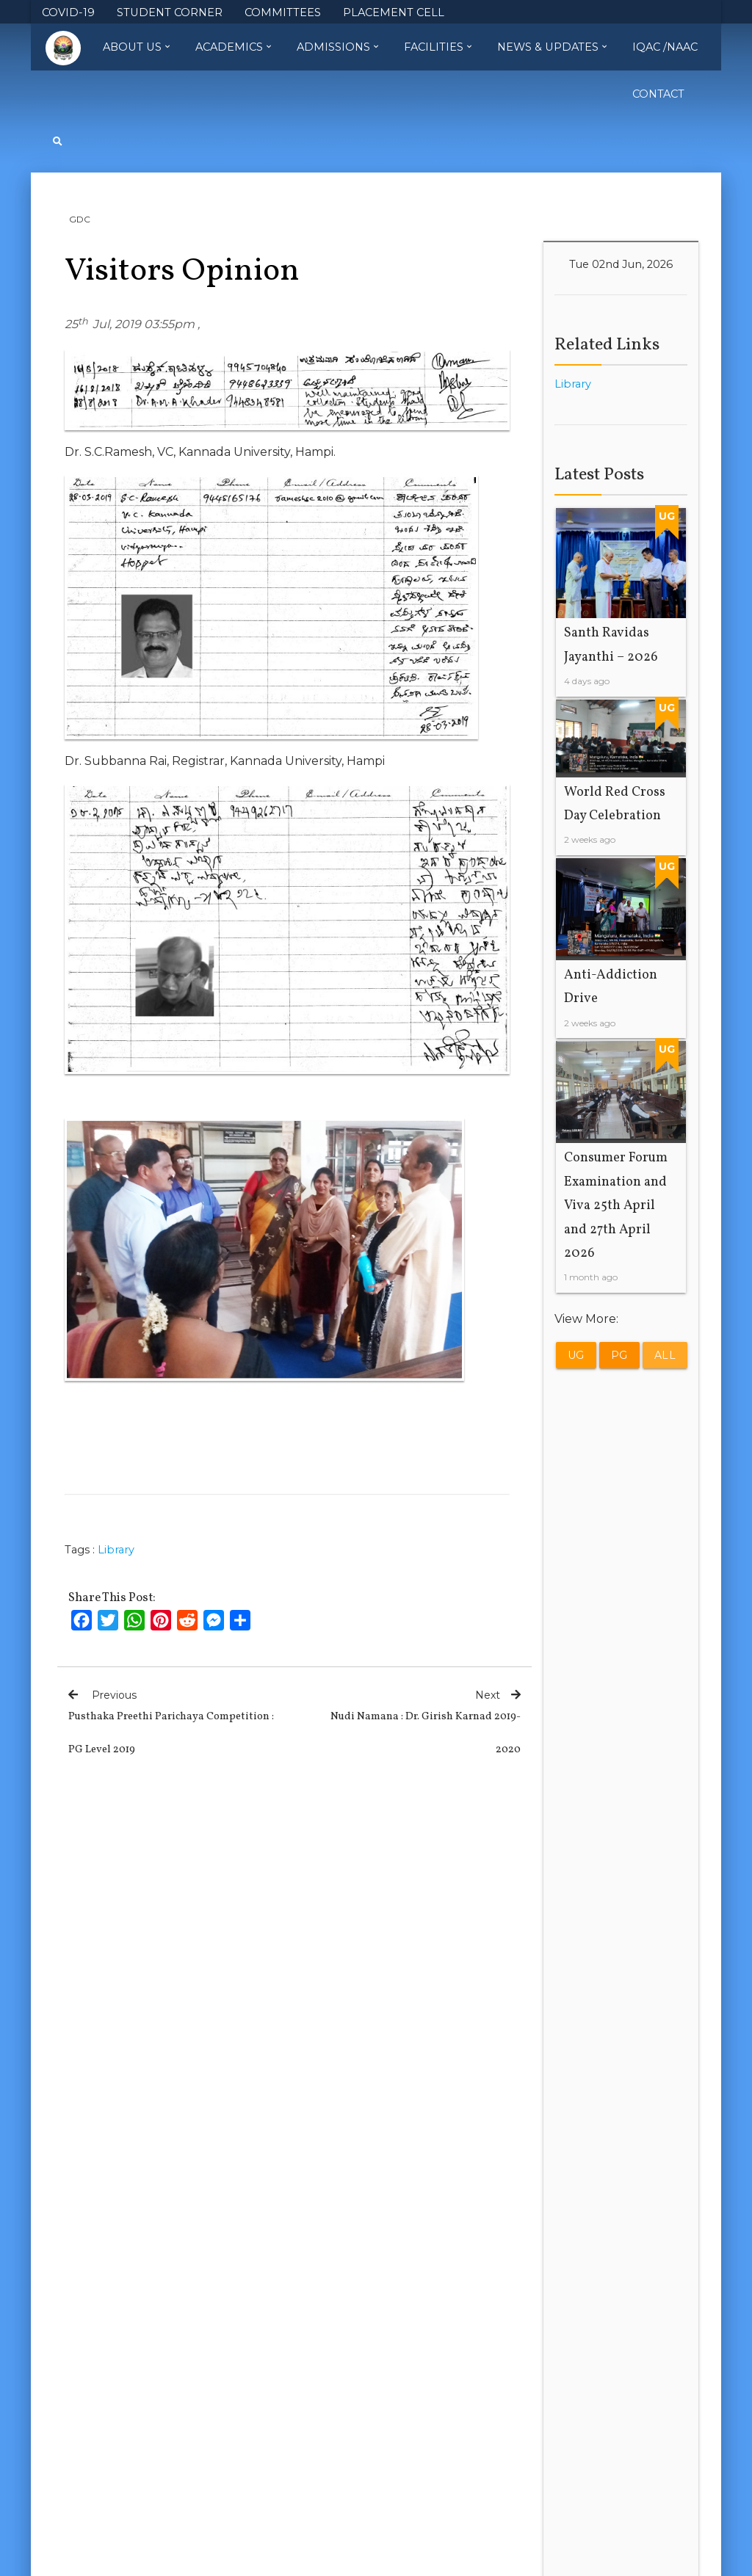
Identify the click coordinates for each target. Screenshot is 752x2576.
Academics (233, 46)
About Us (136, 46)
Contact (658, 94)
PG (619, 1356)
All (665, 1356)
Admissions (337, 46)
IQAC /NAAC (665, 47)
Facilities (437, 46)
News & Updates (552, 46)
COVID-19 (68, 12)
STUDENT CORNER (170, 12)
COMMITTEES (283, 12)
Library (116, 1549)
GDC (79, 219)
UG (576, 1356)
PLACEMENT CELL (393, 12)
